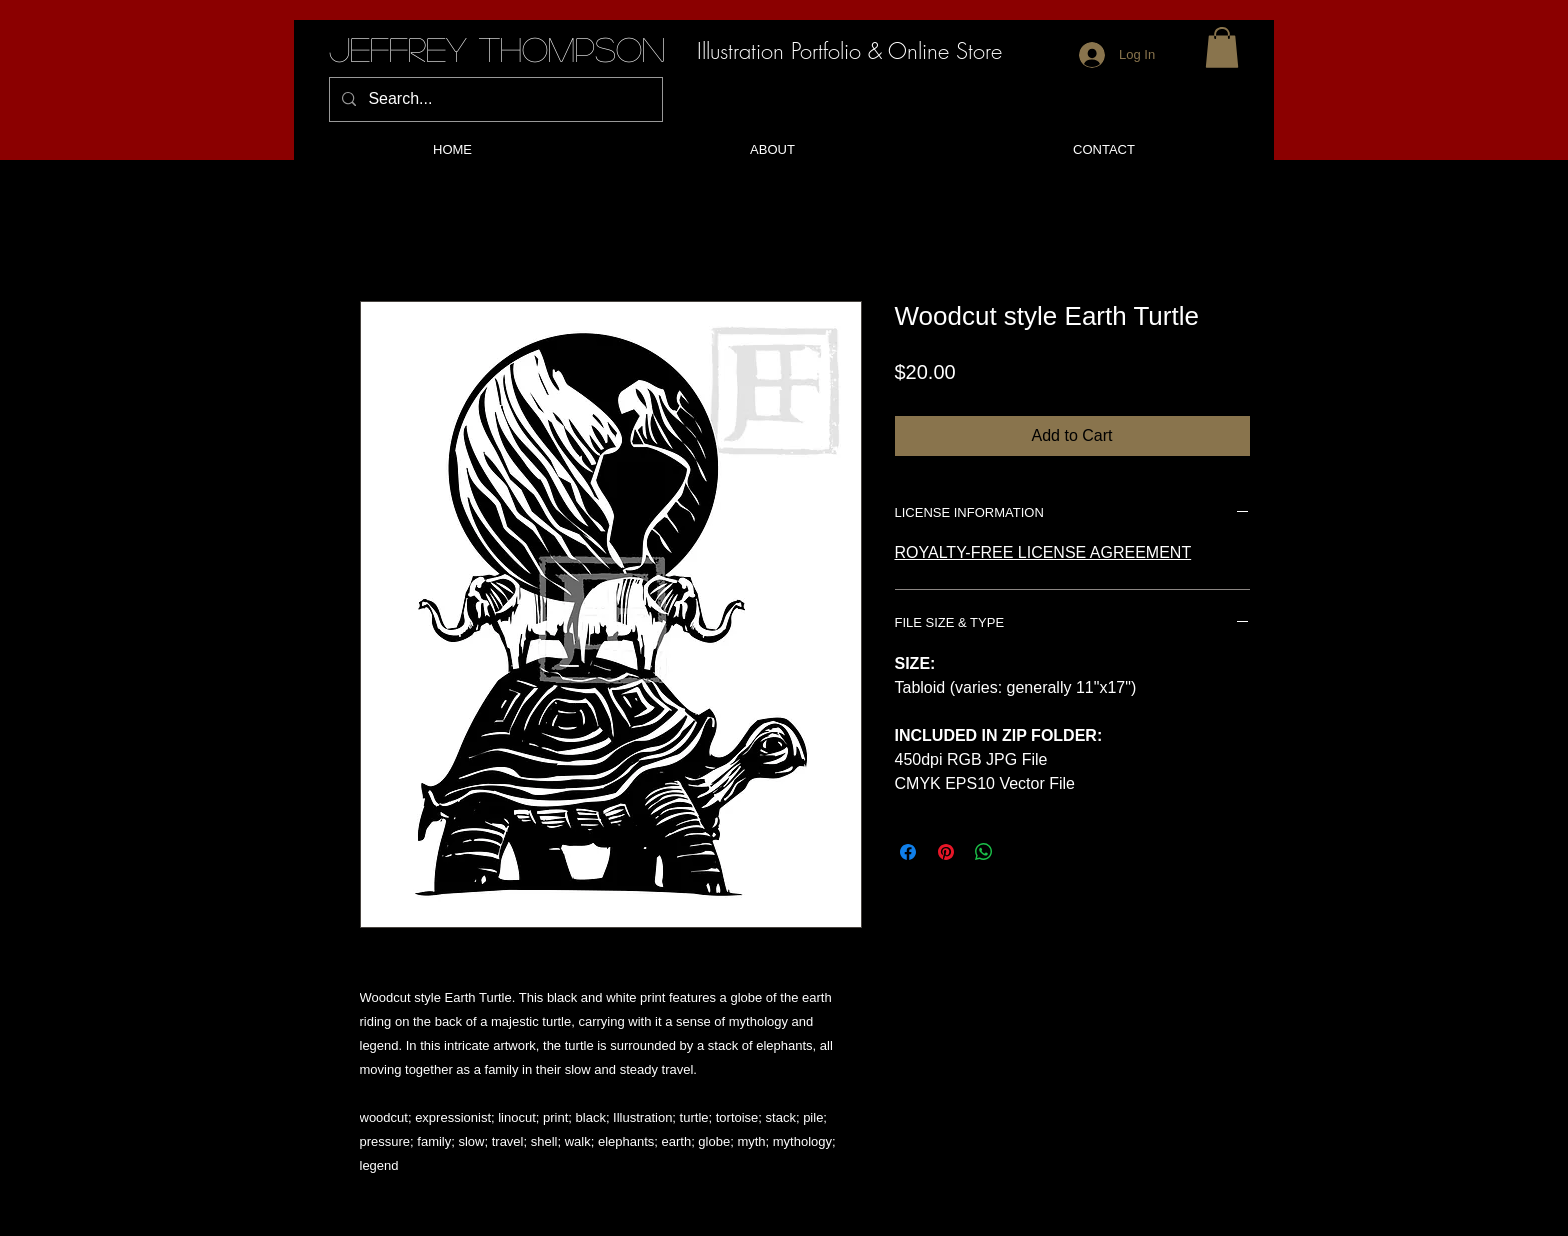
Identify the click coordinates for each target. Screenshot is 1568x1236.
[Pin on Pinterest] (946, 852)
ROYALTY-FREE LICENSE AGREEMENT (1043, 552)
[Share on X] (1022, 852)
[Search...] (494, 99)
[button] (1222, 47)
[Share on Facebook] (908, 852)
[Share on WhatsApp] (984, 852)
